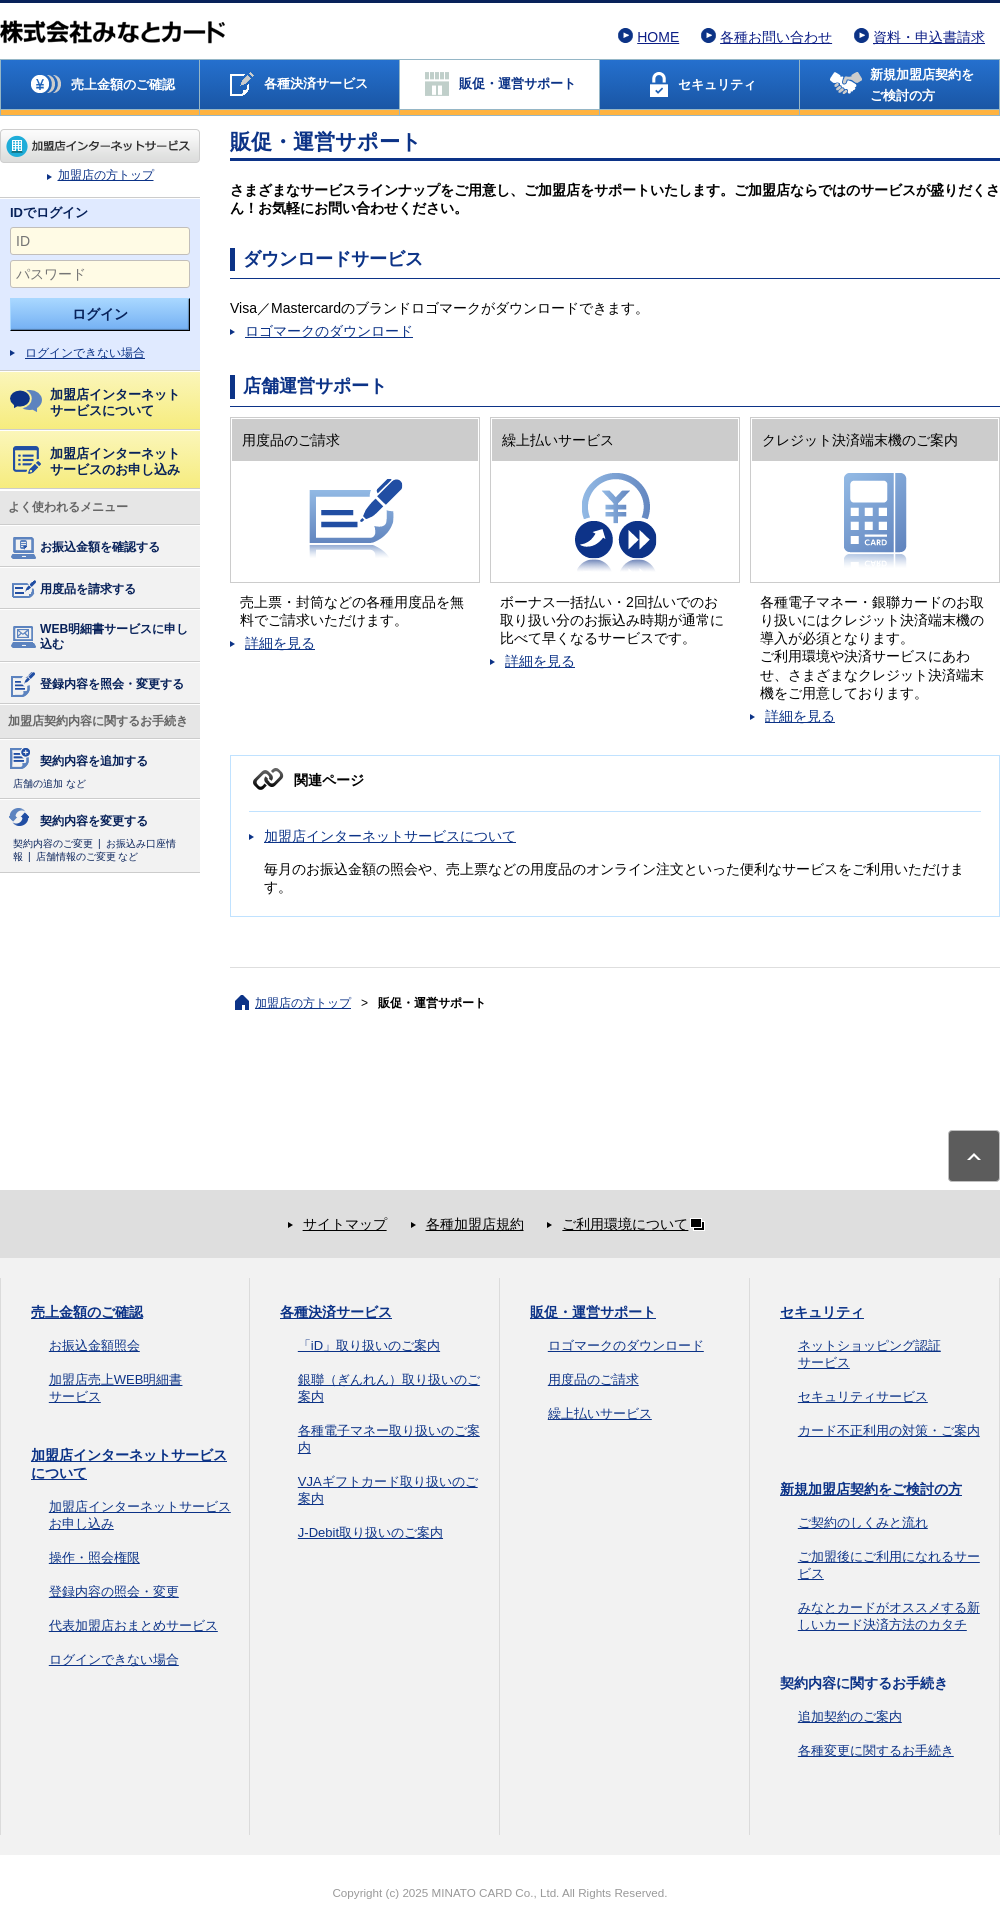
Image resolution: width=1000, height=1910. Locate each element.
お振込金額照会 (94, 1345)
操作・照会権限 (94, 1557)
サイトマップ (345, 1224)
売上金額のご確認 (87, 1312)
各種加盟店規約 (475, 1224)
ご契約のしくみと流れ (863, 1522)
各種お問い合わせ (776, 37)
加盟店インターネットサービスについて (95, 402)
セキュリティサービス (863, 1396)
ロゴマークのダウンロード (329, 331)
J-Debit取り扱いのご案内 (370, 1532)
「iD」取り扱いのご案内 (369, 1345)
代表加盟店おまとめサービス (133, 1625)
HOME (658, 37)
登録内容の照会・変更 (114, 1591)
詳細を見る (280, 643)
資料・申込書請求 (929, 37)
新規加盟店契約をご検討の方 (871, 1489)
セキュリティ (822, 1312)
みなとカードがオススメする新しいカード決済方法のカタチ (889, 1616)
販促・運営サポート (593, 1312)
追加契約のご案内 (850, 1716)
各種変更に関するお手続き (876, 1750)
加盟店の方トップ (100, 146)
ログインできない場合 (85, 353)
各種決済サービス (336, 1312)
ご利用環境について (637, 1224)
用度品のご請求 (593, 1379)
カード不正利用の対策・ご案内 (889, 1430)
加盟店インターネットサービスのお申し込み (96, 461)
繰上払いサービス (600, 1413)
